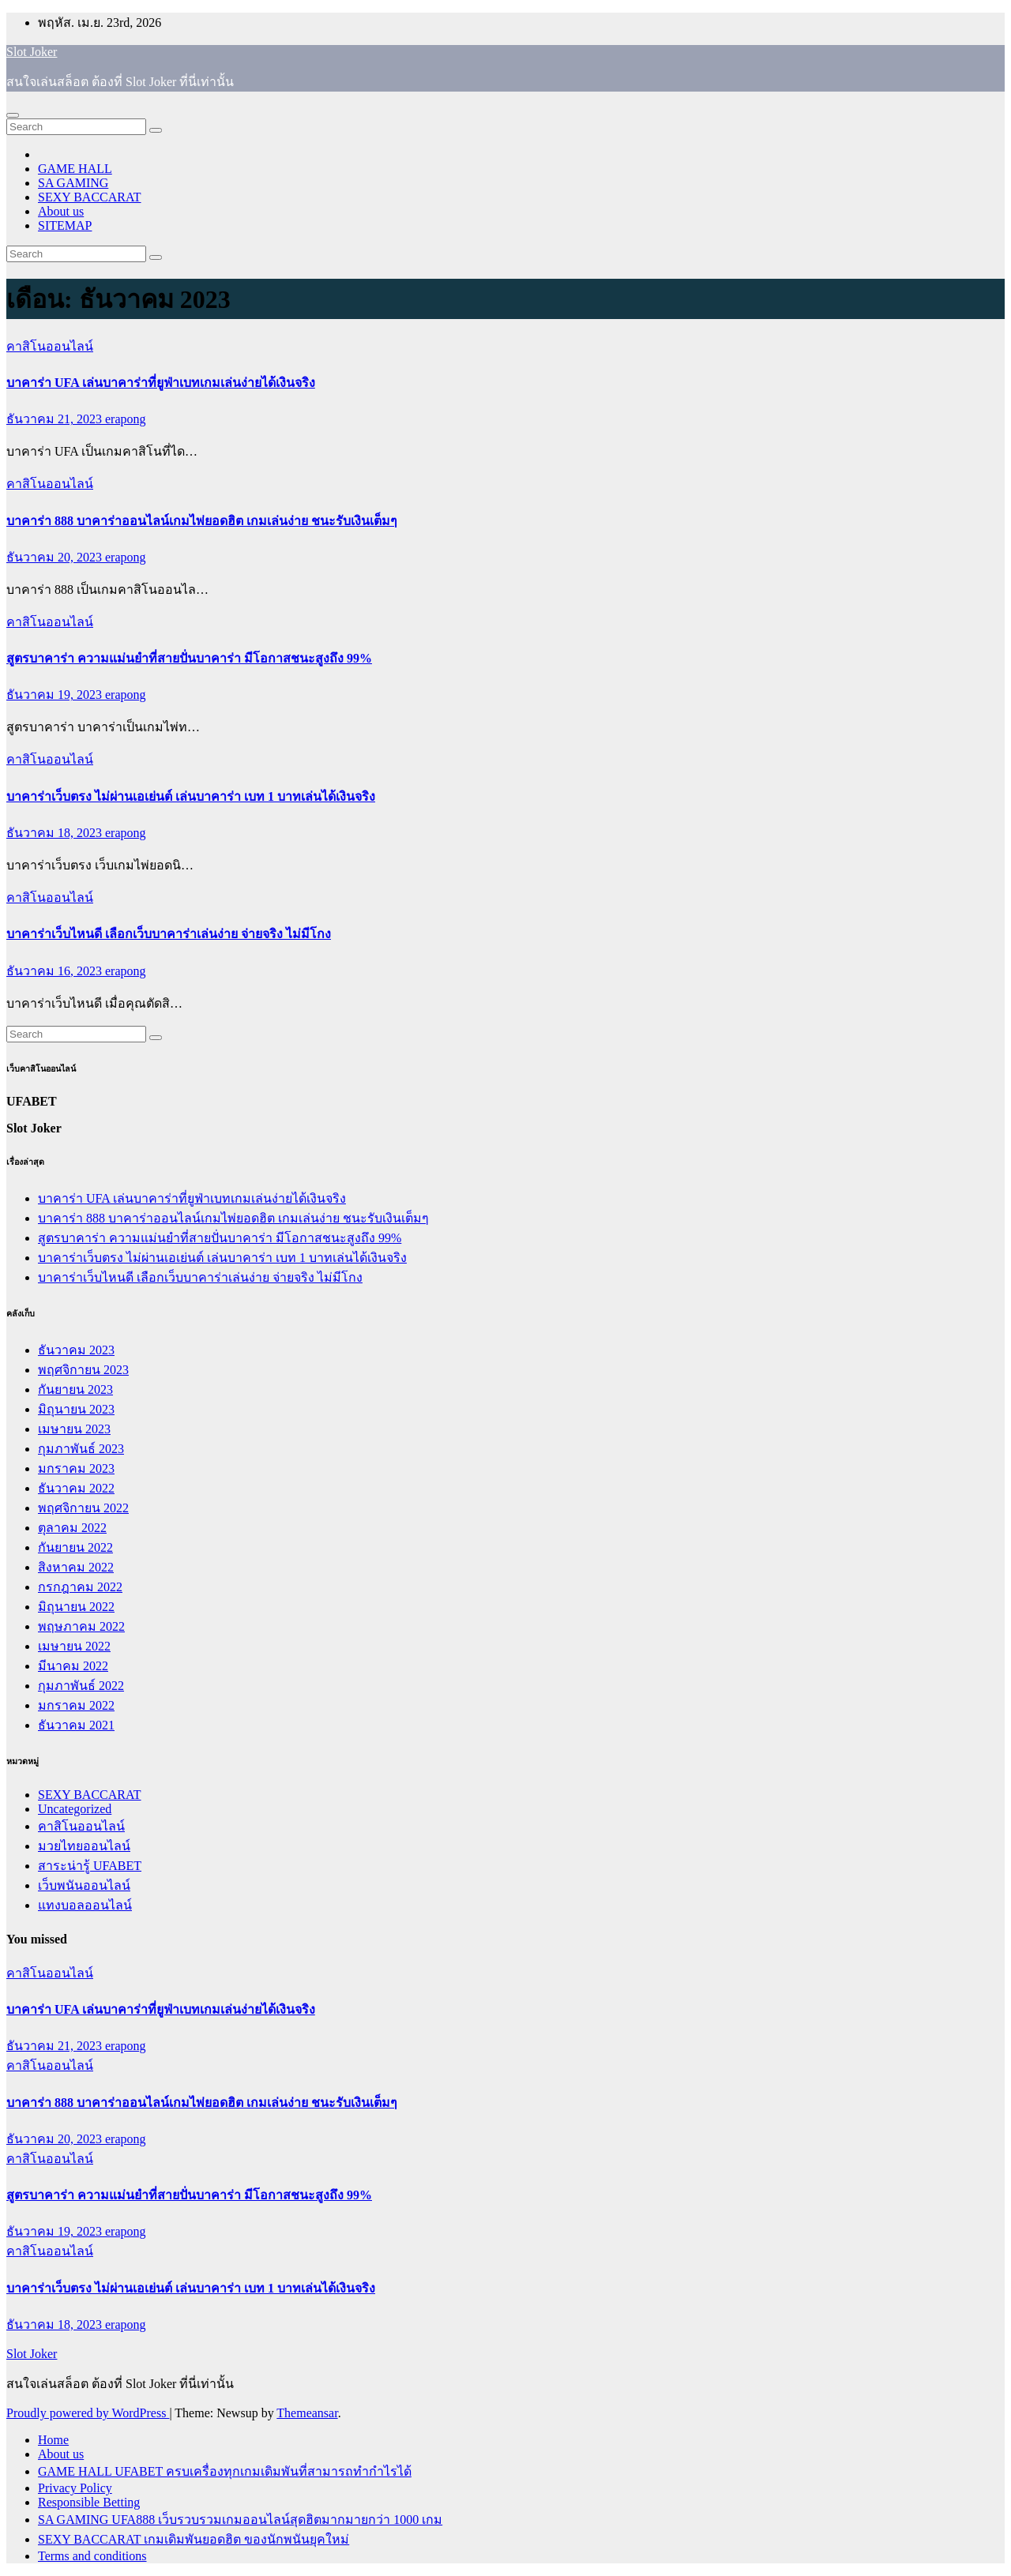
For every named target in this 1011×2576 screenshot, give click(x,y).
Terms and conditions (92, 2556)
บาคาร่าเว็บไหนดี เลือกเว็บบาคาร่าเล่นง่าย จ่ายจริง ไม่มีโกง (168, 934)
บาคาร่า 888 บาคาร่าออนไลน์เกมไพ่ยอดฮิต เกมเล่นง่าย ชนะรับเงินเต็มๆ (201, 521)
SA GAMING (73, 183)
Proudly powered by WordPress (87, 2413)
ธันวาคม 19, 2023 (55, 694)
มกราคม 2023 (76, 1468)
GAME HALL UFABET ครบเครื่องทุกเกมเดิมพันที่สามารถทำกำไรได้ (225, 2471)
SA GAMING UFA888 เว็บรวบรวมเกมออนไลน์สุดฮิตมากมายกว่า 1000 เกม (240, 2519)
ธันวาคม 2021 (76, 1725)
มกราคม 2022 (76, 1705)
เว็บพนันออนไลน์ (84, 1885)
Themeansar (306, 2413)
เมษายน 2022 (74, 1646)
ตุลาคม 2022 (72, 1527)
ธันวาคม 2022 (76, 1488)
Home (53, 2439)
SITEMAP (65, 225)
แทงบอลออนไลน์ (85, 1905)
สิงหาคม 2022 (76, 1567)
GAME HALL (75, 168)
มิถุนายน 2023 (76, 1409)
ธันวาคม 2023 (76, 1350)
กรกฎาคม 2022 (80, 1587)
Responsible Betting (89, 2502)
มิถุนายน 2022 (76, 1606)
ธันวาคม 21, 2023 (55, 419)
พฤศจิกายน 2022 (83, 1508)
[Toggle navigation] (12, 115)
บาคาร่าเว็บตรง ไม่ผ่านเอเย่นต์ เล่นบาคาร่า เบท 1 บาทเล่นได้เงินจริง (190, 796)
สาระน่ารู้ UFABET (89, 1865)
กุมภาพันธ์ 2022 (81, 1685)
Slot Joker (31, 51)
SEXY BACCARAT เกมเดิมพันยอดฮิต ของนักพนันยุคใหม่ (193, 2539)
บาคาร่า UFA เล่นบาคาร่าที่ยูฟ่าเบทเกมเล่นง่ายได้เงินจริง (160, 382)
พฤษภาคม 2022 (81, 1626)
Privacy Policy (75, 2488)
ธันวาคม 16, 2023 (55, 971)
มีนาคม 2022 (73, 1666)
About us (61, 211)
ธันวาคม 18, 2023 (55, 832)
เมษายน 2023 (74, 1429)
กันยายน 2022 (75, 1547)
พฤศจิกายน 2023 (83, 1369)
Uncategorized (74, 1809)
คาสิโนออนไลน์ (49, 346)
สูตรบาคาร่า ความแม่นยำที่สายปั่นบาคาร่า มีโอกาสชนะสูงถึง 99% (189, 658)
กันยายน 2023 (75, 1389)
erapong (125, 419)
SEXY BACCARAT (89, 197)
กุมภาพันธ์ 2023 (81, 1448)
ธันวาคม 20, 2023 (55, 557)
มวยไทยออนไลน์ (84, 1846)
